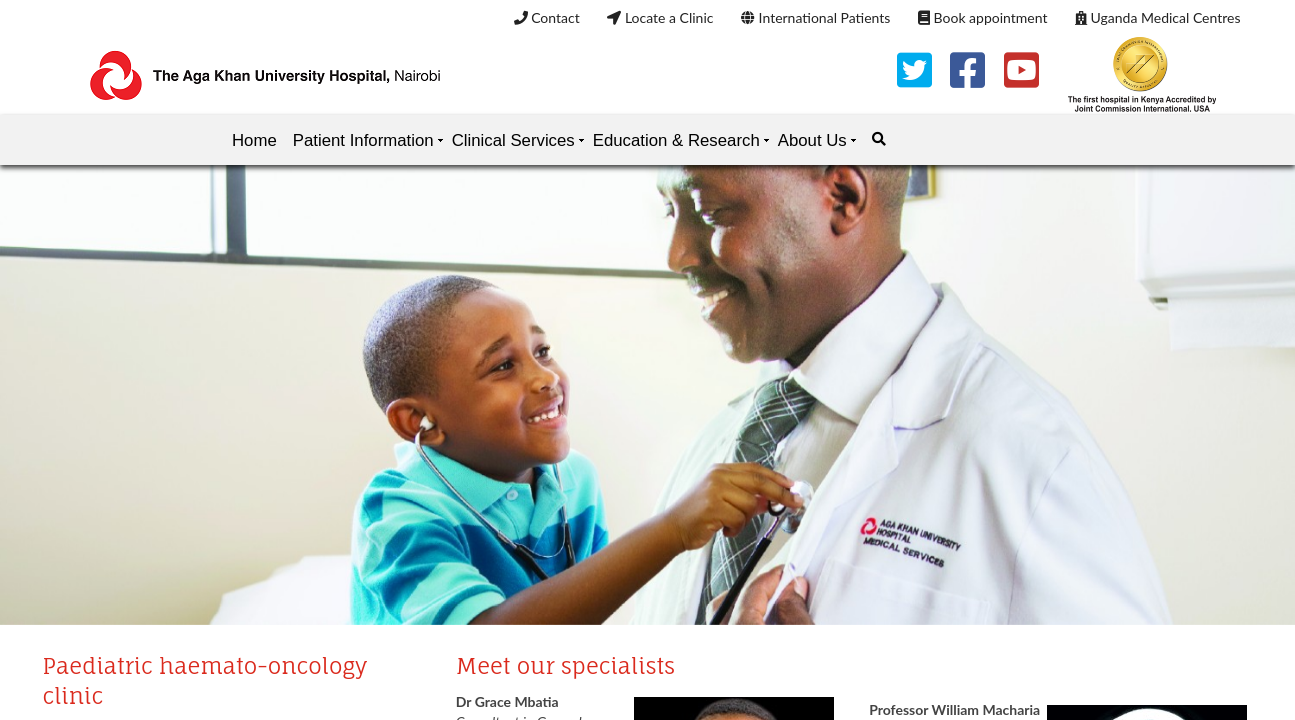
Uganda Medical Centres (1157, 17)
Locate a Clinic (660, 17)
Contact (547, 17)
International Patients (815, 17)
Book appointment (982, 17)
